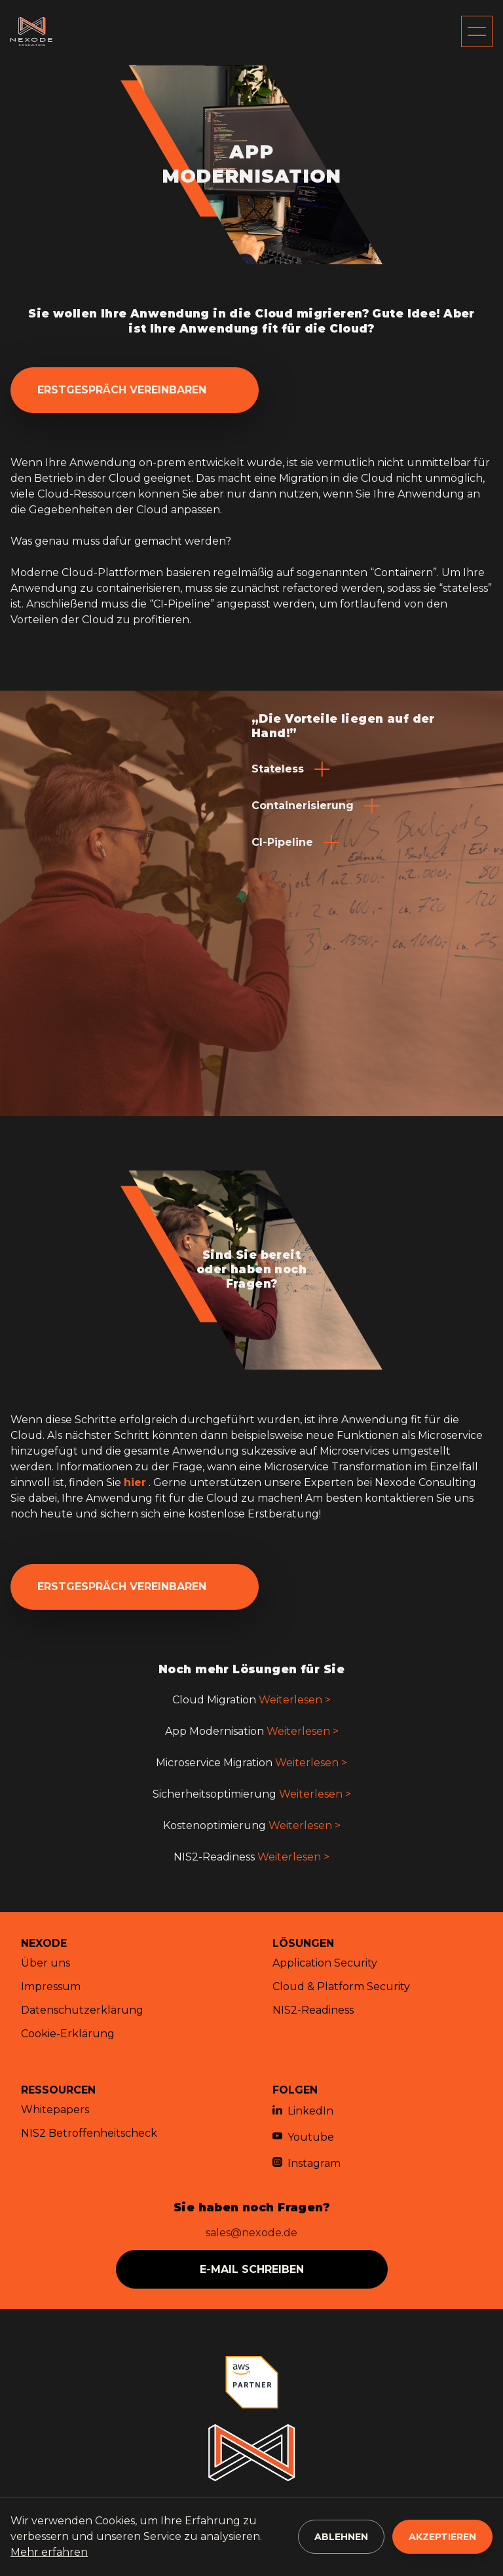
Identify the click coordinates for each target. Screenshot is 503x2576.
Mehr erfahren (49, 2552)
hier (135, 1482)
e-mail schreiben (252, 2269)
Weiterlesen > (295, 1700)
